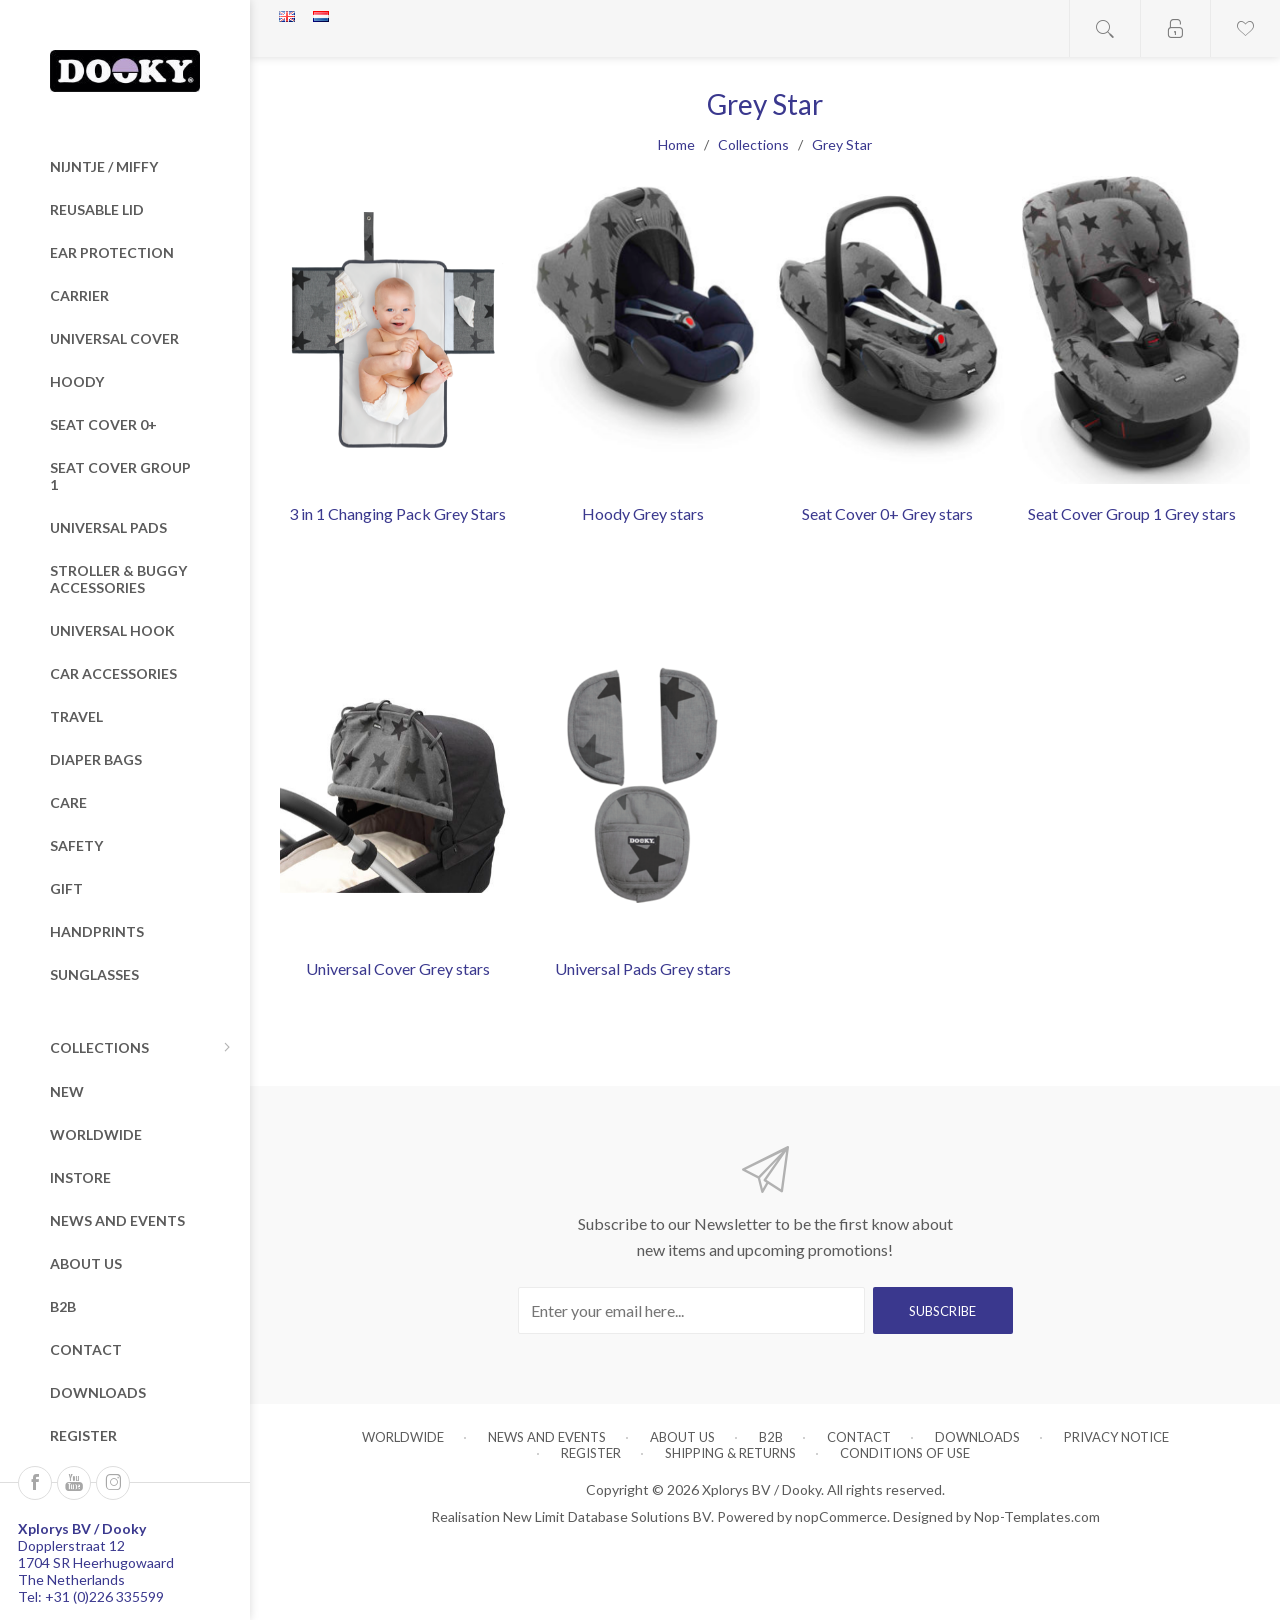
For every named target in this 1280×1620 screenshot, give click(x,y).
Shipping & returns (730, 1453)
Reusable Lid (97, 209)
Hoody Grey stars (643, 513)
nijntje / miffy (104, 166)
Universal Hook (112, 630)
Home (676, 144)
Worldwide (96, 1134)
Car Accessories (113, 673)
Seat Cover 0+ (103, 424)
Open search (1105, 28)
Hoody (77, 381)
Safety (76, 845)
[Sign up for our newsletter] (691, 1310)
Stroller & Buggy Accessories (118, 579)
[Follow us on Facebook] (35, 1483)
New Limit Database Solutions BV (607, 1516)
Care (68, 802)
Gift (66, 888)
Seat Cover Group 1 (120, 476)
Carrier (79, 295)
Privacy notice (1116, 1437)
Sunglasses (94, 974)
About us (86, 1263)
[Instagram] (113, 1483)
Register (83, 1435)
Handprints (97, 931)
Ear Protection (112, 252)
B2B (63, 1306)
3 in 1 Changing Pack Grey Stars (397, 513)
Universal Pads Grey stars (643, 968)
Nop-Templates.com (1037, 1516)
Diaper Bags (96, 759)
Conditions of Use (905, 1453)
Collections (99, 1047)
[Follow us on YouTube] (74, 1483)
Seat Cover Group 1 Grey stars (1132, 513)
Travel (76, 716)
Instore (80, 1177)
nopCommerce (841, 1516)
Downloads (98, 1392)
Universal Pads (108, 527)
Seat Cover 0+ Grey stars (887, 513)
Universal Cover (114, 338)
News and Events (117, 1220)
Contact (86, 1349)
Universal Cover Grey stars (398, 968)
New (67, 1091)
